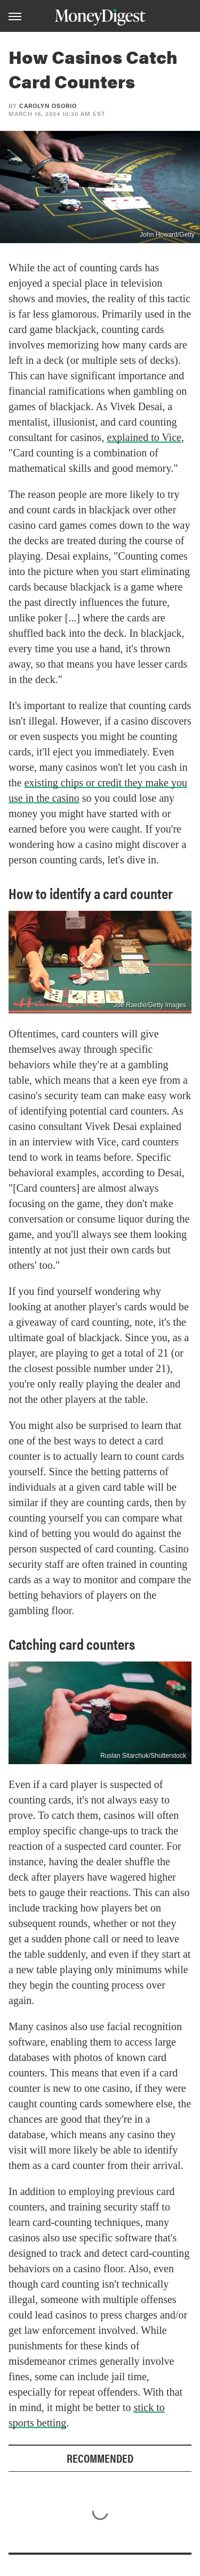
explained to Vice (144, 437)
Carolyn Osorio (48, 106)
